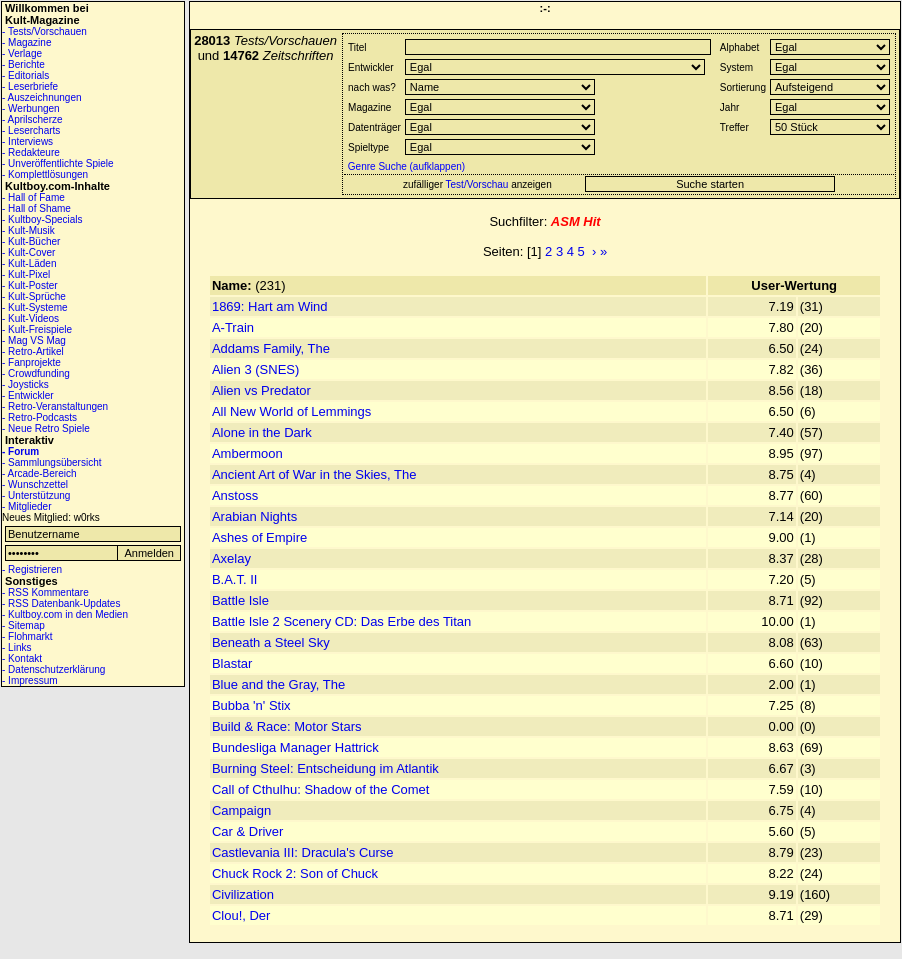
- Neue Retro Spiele (46, 428)
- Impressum (30, 680)
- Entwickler (28, 395)
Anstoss (235, 495)
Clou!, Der (241, 915)
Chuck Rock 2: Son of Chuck (295, 873)
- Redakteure (31, 152)
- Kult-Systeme (35, 307)
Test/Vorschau (477, 184)
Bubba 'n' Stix (251, 705)
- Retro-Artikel (33, 351)
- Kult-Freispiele (37, 329)
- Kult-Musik (28, 230)
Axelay (231, 558)
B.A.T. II (235, 579)
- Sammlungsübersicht (51, 462)
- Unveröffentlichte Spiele (58, 163)
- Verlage (22, 53)
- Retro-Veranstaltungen (55, 406)
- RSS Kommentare (45, 592)
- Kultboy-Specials (42, 219)
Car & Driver (248, 831)
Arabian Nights (254, 516)
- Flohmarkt (27, 636)
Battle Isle (240, 600)
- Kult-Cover (28, 252)
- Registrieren (32, 569)
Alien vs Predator (261, 390)
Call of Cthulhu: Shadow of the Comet (321, 789)
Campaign (241, 810)
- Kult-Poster (30, 285)
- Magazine (26, 42)
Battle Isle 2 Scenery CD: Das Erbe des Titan (341, 621)
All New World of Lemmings (291, 411)
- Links (16, 647)
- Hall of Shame (36, 208)
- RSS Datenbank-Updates (61, 603)
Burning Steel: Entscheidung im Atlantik (325, 768)
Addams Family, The (271, 348)
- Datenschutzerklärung (53, 669)
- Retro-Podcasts (39, 417)
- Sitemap (23, 625)
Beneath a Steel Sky (271, 642)
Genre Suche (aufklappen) (405, 166)
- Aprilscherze (32, 119)
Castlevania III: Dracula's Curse (303, 852)
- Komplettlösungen (45, 174)
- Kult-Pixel (26, 274)
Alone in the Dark (262, 432)
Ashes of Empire (259, 537)
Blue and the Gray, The (278, 684)
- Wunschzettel (35, 484)
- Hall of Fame (33, 197)
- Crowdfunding (36, 373)
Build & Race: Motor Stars (287, 726)
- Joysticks (25, 384)
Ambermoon (247, 453)
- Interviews (27, 141)
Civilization (243, 894)
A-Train (233, 327)
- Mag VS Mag (34, 340)
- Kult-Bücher (31, 241)
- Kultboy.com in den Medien (65, 614)
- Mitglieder (26, 506)
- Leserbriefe (30, 86)
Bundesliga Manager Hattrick (295, 747)
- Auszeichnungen (42, 97)
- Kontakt (22, 658)
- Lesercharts (31, 130)
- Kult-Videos (30, 318)
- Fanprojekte (31, 362)
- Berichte (23, 64)
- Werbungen (31, 108)
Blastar (232, 663)
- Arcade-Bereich (39, 473)
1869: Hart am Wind (270, 306)
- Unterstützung (36, 495)
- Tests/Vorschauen (44, 31)
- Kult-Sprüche (34, 296)
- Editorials (25, 75)
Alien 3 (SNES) (255, 369)
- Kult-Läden (29, 263)
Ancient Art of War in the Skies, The (314, 474)
